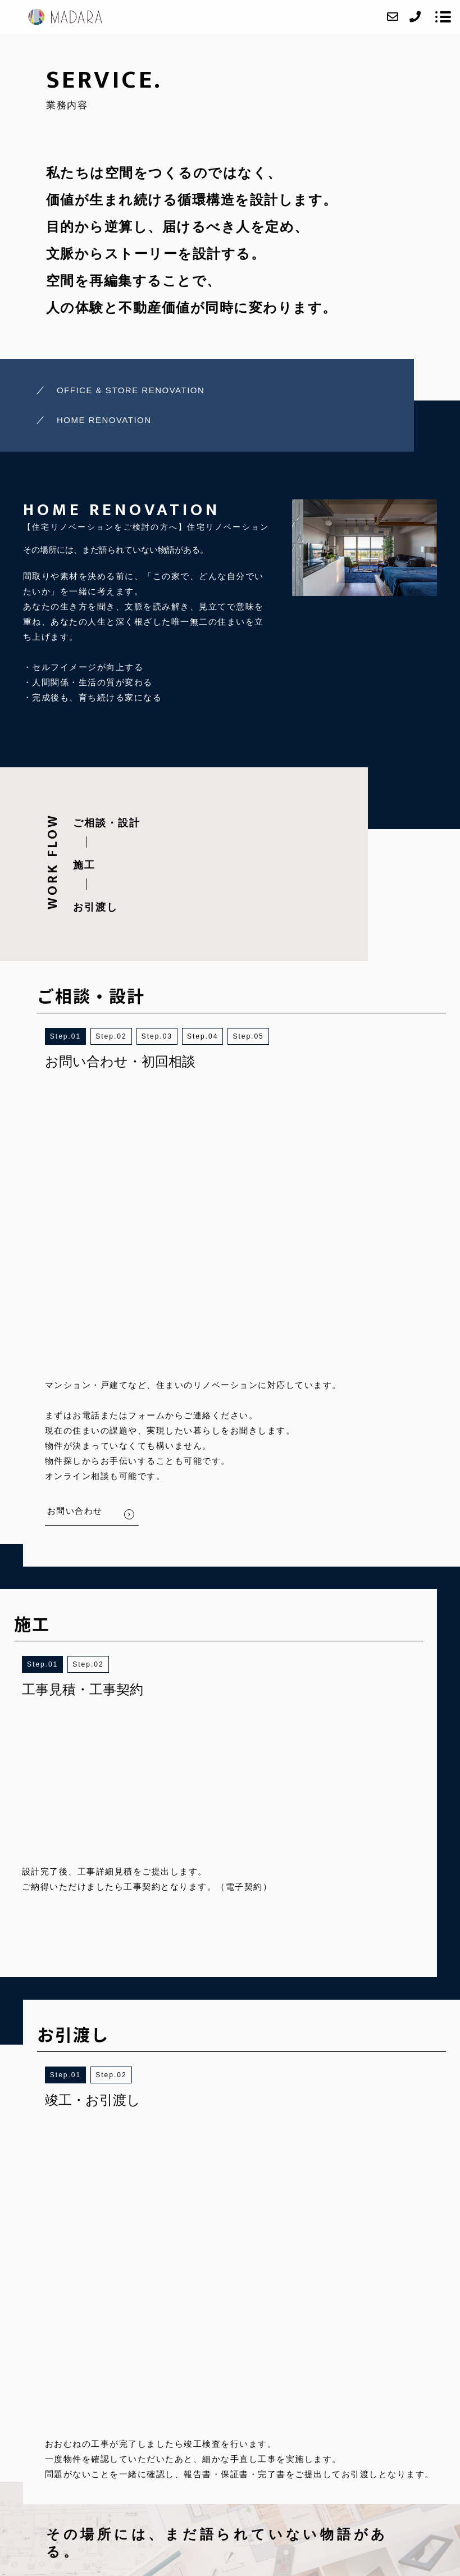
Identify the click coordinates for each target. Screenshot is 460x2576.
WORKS (171, 2428)
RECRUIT (252, 2428)
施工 (84, 865)
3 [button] (169, 1036)
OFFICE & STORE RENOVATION (130, 390)
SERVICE (130, 2428)
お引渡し (95, 907)
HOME (57, 2428)
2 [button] (124, 1036)
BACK (213, 1977)
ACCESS (210, 2428)
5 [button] (261, 1036)
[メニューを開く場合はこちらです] (443, 17)
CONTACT (297, 2428)
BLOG (335, 2428)
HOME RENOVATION (104, 420)
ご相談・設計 (106, 823)
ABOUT (91, 2428)
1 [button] (78, 1036)
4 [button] (215, 1036)
